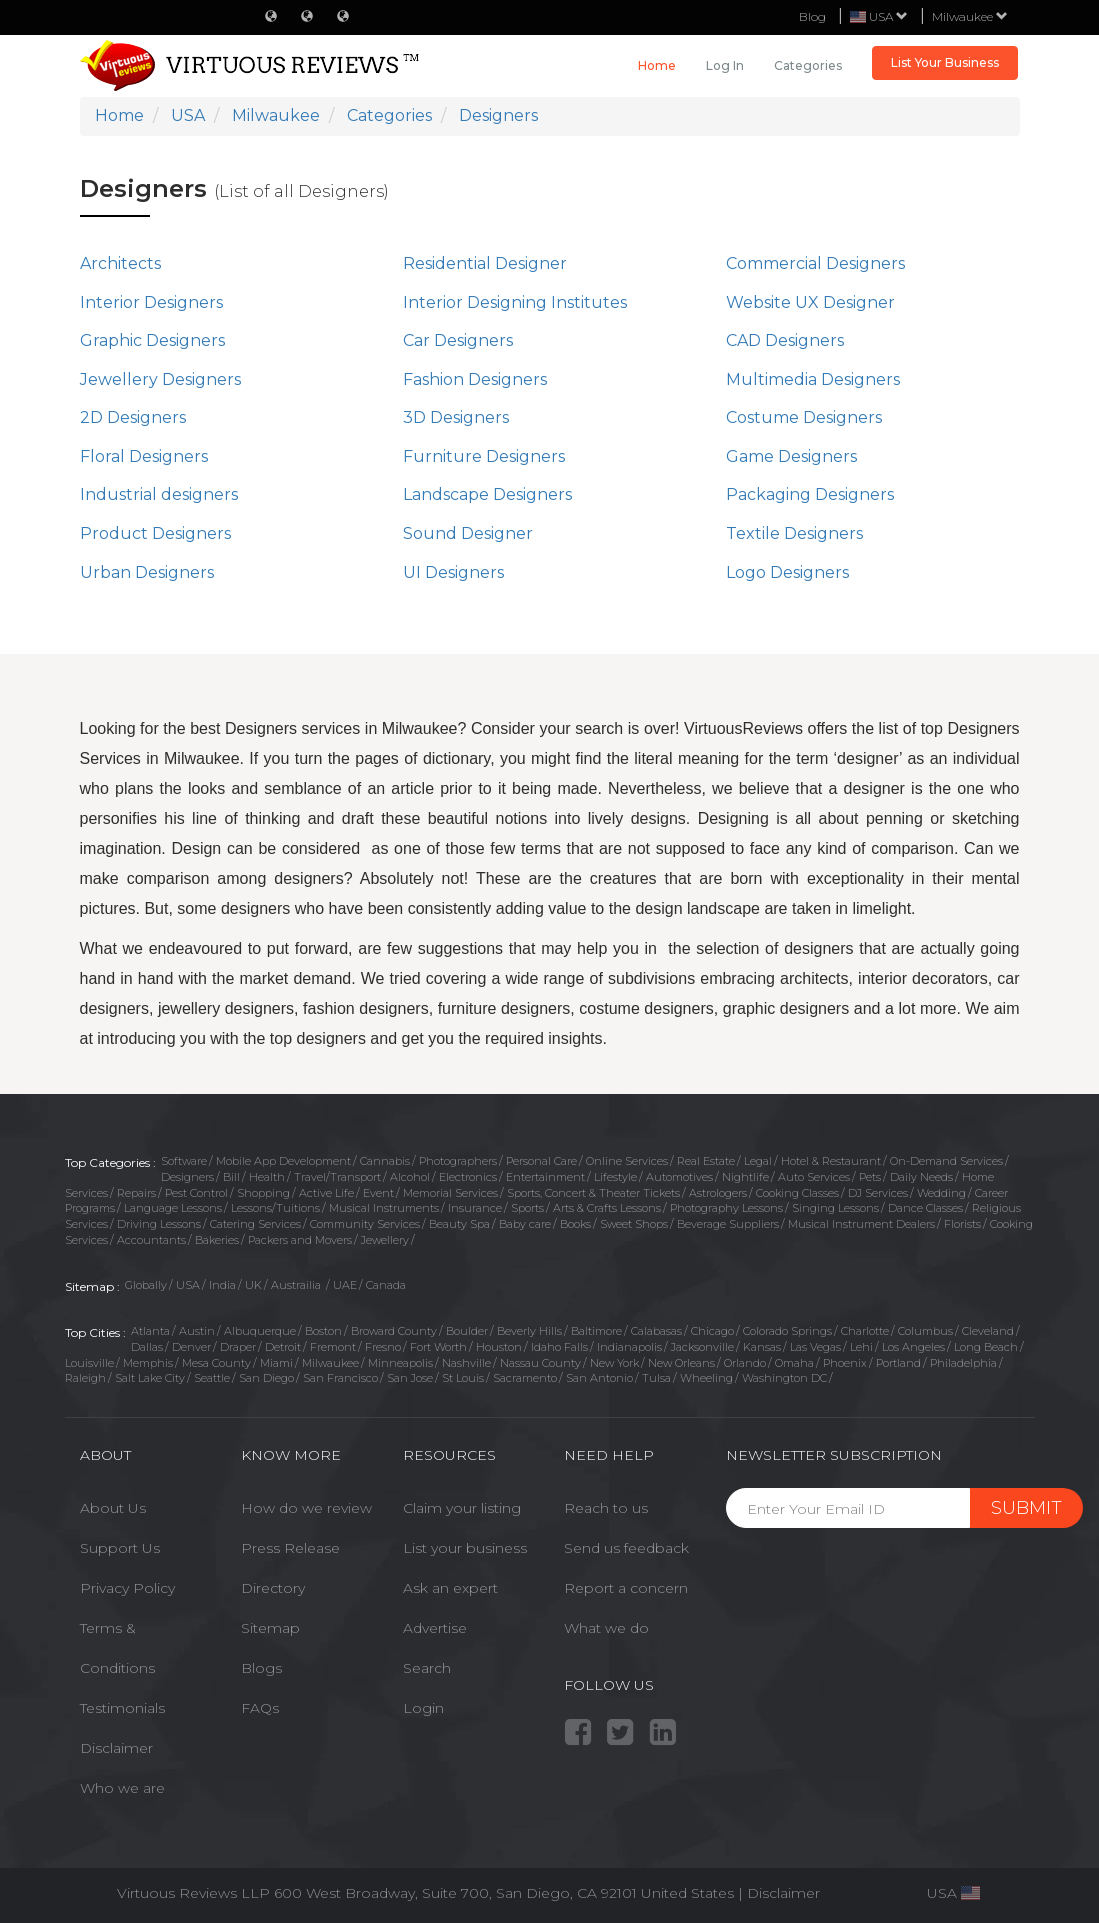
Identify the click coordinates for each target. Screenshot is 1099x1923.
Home (657, 65)
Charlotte (865, 1331)
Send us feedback (626, 1548)
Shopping (263, 1193)
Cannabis (385, 1161)
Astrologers (718, 1193)
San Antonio (599, 1378)
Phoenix (845, 1363)
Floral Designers (144, 456)
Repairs (136, 1193)
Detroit (283, 1347)
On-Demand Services (946, 1161)
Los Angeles (913, 1347)
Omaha (794, 1363)
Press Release (290, 1548)
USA (188, 1285)
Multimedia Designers (813, 379)
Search (427, 1668)
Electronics (468, 1177)
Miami (276, 1363)
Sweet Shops (634, 1224)
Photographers (458, 1161)
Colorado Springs (787, 1331)
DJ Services (878, 1193)
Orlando (745, 1363)
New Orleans (681, 1363)
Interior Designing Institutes (515, 302)
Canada (386, 1285)
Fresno (383, 1347)
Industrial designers (159, 494)
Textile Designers (794, 533)
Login (423, 1708)
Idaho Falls (559, 1347)
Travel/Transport (337, 1177)
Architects (120, 263)
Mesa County (216, 1363)
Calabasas (656, 1331)
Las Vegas (815, 1347)
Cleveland (988, 1331)
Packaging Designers (810, 494)
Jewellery (385, 1240)
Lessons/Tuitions (275, 1208)
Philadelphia (963, 1363)
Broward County (394, 1331)
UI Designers (453, 572)
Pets (870, 1177)
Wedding (941, 1193)
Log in (725, 65)
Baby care (525, 1224)
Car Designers (458, 340)
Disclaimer (116, 1748)
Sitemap (270, 1628)
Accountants (151, 1240)
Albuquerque (260, 1331)
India (222, 1285)
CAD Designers (785, 340)
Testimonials (122, 1708)
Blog (812, 16)
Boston (323, 1331)
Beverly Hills (529, 1331)
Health (267, 1177)
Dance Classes (925, 1208)
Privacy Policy (127, 1588)
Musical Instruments (384, 1208)
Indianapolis (629, 1347)
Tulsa (656, 1378)
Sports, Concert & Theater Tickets (593, 1193)
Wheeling (706, 1378)
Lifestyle (615, 1177)
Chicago (712, 1331)
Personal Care (541, 1161)
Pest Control (196, 1193)
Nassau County (540, 1363)
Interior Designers (151, 302)
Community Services (365, 1224)
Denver (191, 1347)
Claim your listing (462, 1508)
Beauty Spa (459, 1224)
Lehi (861, 1347)
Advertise (435, 1628)
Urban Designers (147, 572)
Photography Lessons (726, 1208)
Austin (197, 1331)
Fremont (333, 1347)
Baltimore (596, 1331)
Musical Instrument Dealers (861, 1224)
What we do (606, 1628)
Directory (273, 1588)
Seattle (212, 1378)
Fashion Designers (475, 379)
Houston (499, 1347)
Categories (808, 65)
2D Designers (133, 417)
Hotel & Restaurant (831, 1161)
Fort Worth (438, 1347)
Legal (758, 1161)
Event (378, 1193)
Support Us (120, 1548)
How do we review (306, 1508)
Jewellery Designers (160, 379)
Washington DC (784, 1378)
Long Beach (986, 1347)
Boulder (467, 1331)
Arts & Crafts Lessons (607, 1208)
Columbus (925, 1331)
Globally (146, 1285)
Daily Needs (921, 1177)
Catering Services (255, 1224)
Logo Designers (787, 572)
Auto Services (814, 1177)
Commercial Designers (815, 263)
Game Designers (791, 456)
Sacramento (525, 1378)
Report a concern (626, 1588)
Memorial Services (450, 1193)
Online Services (627, 1161)
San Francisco (340, 1378)
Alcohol (410, 1177)
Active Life (326, 1193)
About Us (113, 1508)
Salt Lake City (150, 1378)
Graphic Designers (152, 340)
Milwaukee (970, 16)
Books (575, 1224)
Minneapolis (400, 1363)
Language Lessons (173, 1208)
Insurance (475, 1208)
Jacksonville (702, 1347)
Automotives (679, 1177)
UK (253, 1285)
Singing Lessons (835, 1208)
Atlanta (150, 1331)
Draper (238, 1347)
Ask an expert (450, 1588)
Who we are (122, 1788)
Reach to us (606, 1508)
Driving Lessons (159, 1224)
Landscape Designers (487, 494)
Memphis (148, 1363)
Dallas (147, 1347)
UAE (345, 1285)
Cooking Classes (797, 1193)
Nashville (466, 1363)
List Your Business (945, 62)
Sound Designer (468, 533)
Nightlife (745, 1177)
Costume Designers (804, 417)
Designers (187, 1177)
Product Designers (155, 533)
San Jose (410, 1378)
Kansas (762, 1347)
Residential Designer (485, 263)
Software (184, 1161)
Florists (962, 1224)
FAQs (260, 1708)
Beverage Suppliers (728, 1224)
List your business (465, 1548)
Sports (527, 1208)
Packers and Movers (300, 1240)
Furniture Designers (484, 456)
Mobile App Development (283, 1161)
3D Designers (456, 417)
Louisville (89, 1363)
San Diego (266, 1378)
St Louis (463, 1378)
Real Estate (706, 1161)
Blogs (261, 1668)
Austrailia (297, 1285)
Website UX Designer (810, 302)
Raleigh (85, 1378)
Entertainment (545, 1177)
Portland (898, 1363)
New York (614, 1363)
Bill (231, 1177)
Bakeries (217, 1240)
